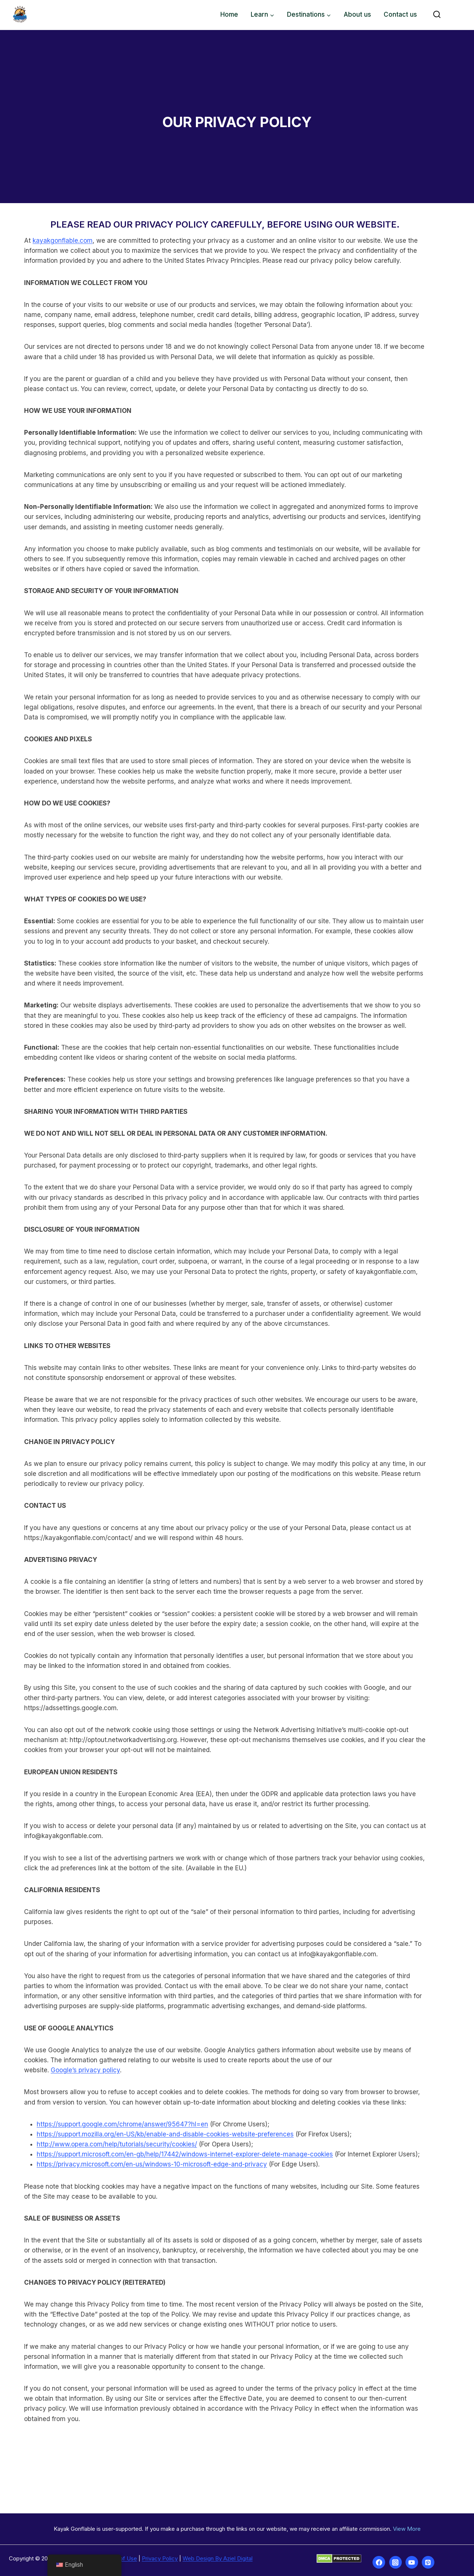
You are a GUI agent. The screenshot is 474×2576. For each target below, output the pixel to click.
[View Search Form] (437, 14)
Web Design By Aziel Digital (218, 2558)
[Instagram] (395, 2562)
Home (229, 14)
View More (407, 2528)
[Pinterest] (428, 2562)
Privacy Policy (160, 2558)
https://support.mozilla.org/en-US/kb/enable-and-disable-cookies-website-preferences (157, 2124)
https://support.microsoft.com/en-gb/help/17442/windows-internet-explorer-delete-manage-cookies (177, 2144)
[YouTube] (411, 2562)
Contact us (400, 14)
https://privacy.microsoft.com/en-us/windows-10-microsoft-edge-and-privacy (144, 2154)
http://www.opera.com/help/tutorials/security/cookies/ (109, 2134)
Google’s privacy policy (388, 2060)
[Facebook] (379, 2562)
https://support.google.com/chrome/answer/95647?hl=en (115, 2114)
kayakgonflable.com (55, 240)
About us (357, 14)
